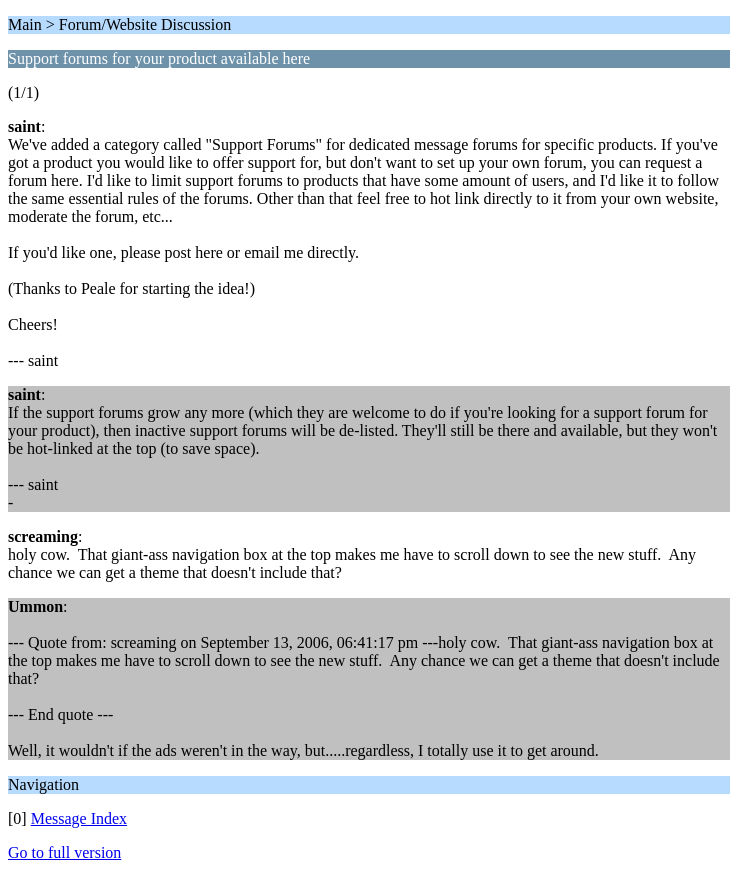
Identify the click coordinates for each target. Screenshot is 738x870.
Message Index (79, 818)
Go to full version (64, 852)
